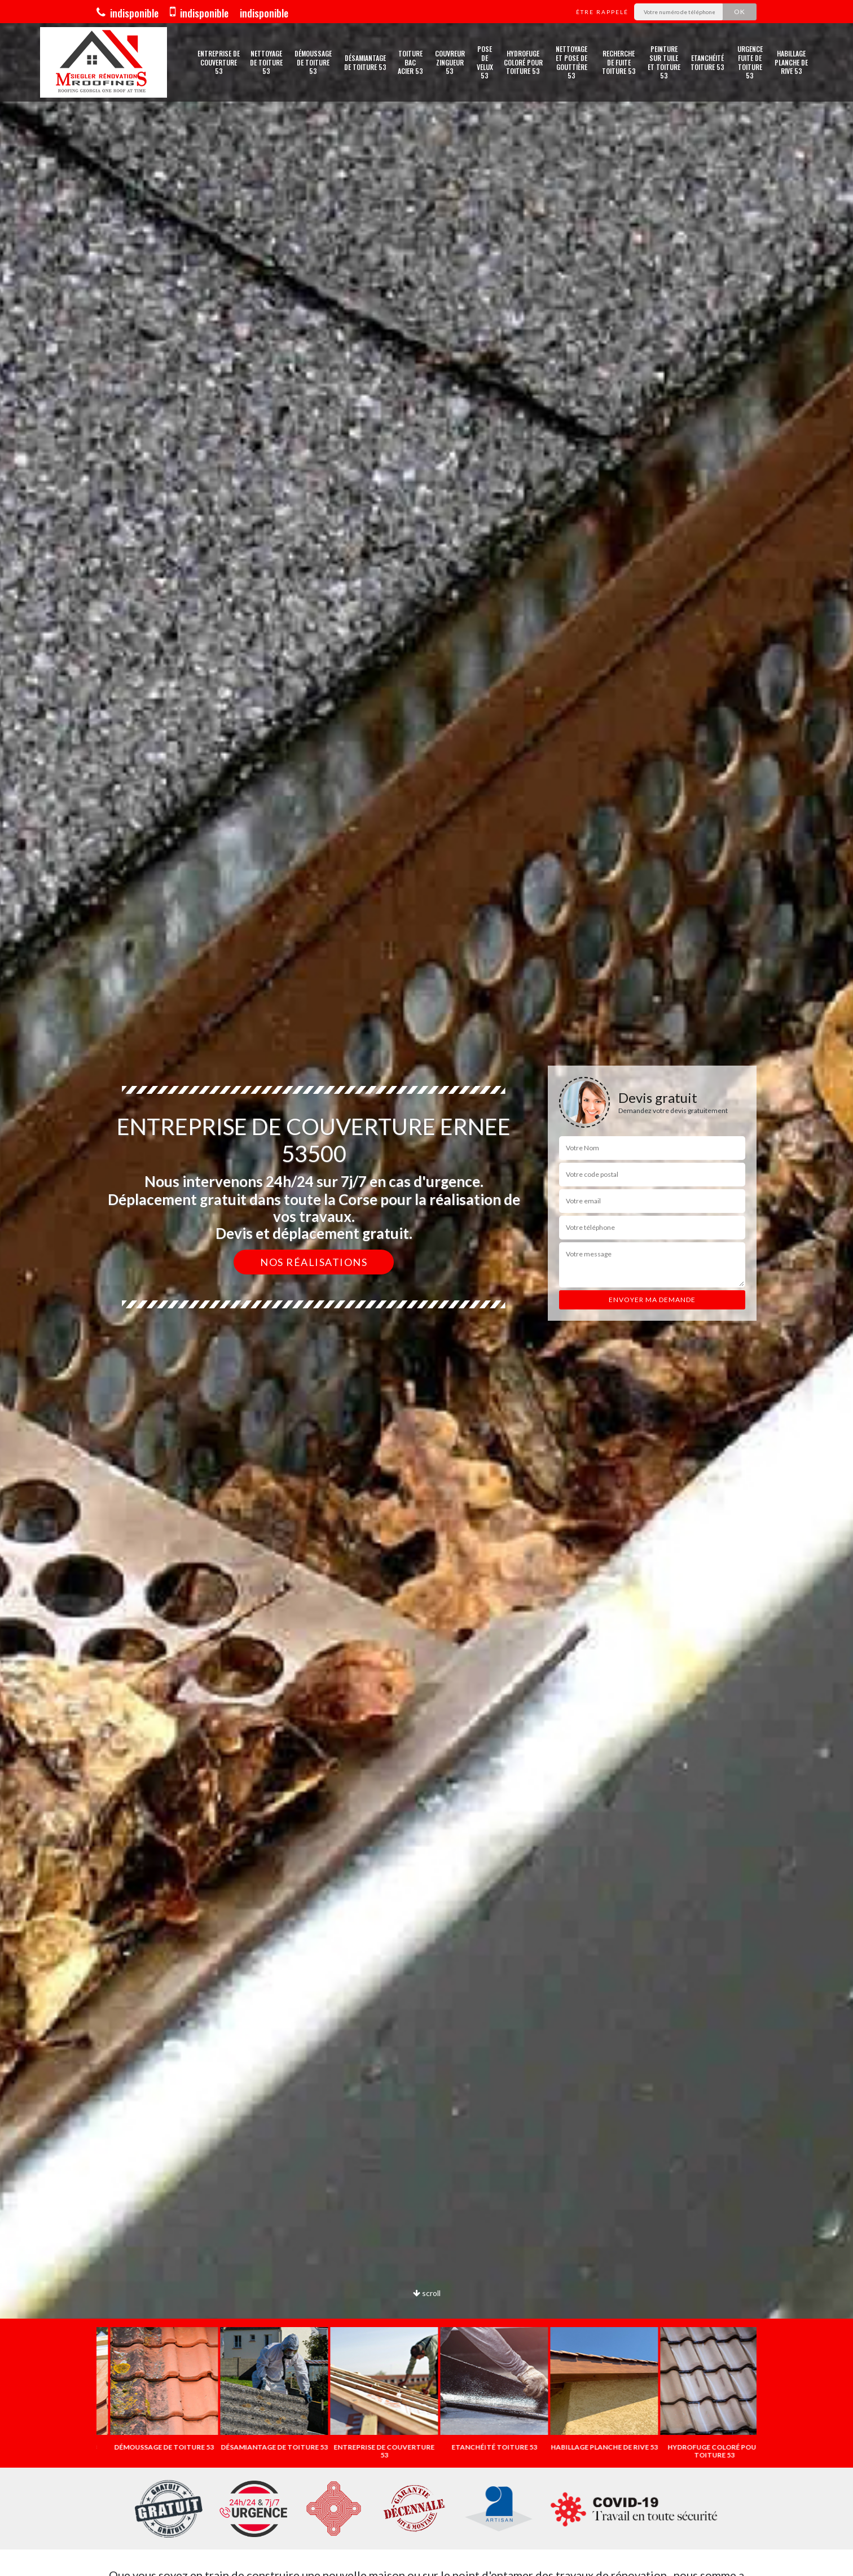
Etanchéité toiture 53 (707, 62)
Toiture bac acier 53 (410, 62)
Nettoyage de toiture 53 (266, 62)
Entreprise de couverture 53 (218, 62)
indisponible (127, 13)
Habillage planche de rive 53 (791, 62)
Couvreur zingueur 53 (450, 62)
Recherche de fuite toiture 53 (619, 62)
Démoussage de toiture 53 (313, 62)
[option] (151, 2389)
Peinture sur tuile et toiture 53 (664, 62)
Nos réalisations (313, 1262)
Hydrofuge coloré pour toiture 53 (523, 62)
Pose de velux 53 (485, 62)
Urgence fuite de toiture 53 (750, 62)
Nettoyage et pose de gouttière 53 (571, 62)
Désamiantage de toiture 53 (365, 62)
